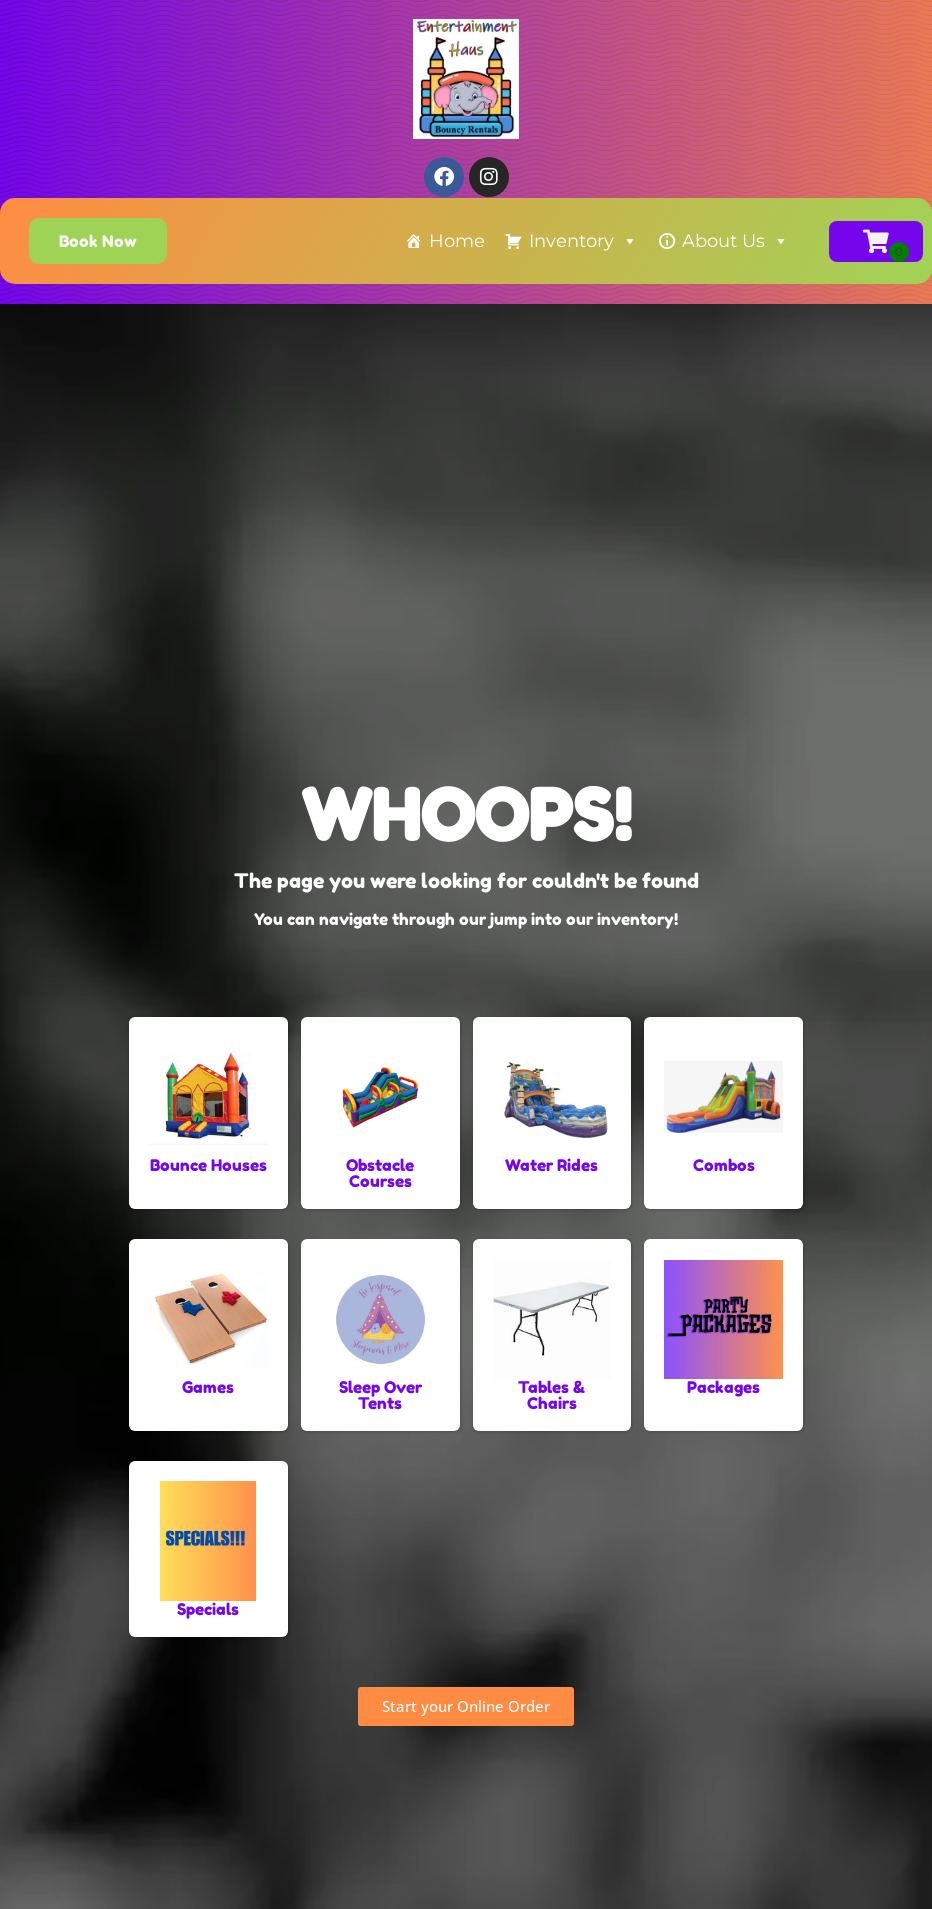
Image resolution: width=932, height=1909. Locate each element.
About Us (735, 241)
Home (457, 241)
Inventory (583, 241)
